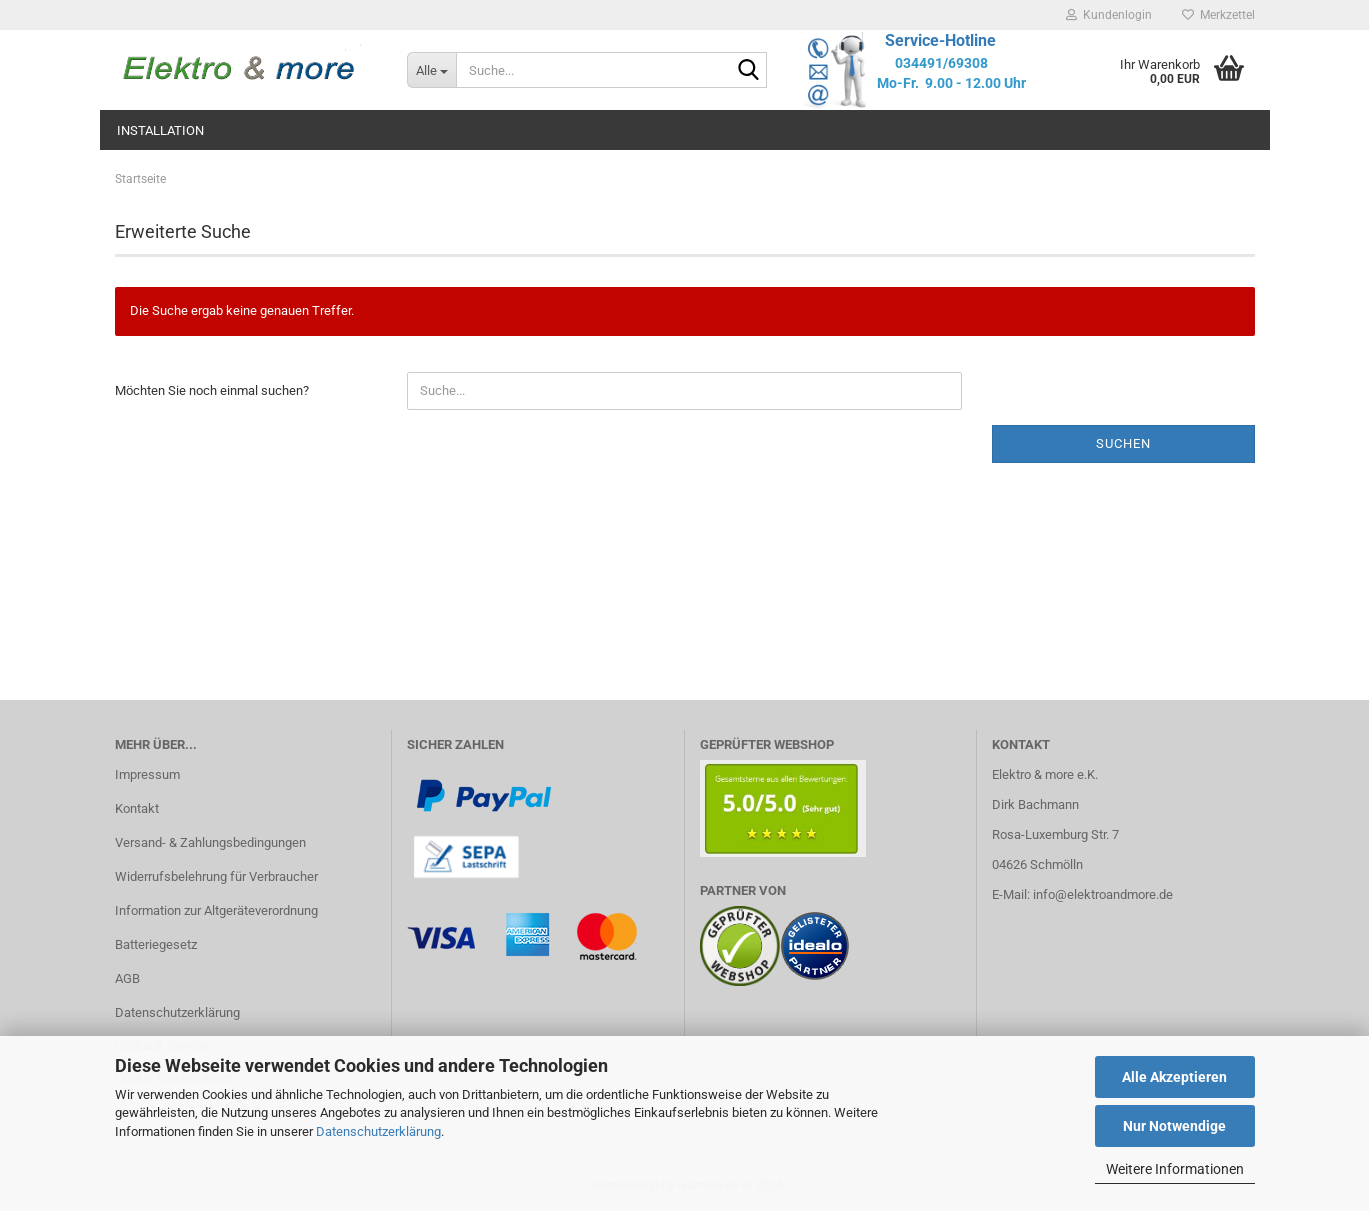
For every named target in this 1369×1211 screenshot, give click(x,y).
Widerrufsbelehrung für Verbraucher (216, 876)
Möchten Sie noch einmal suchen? (212, 390)
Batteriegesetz (156, 944)
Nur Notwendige (1174, 1126)
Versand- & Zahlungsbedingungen (210, 842)
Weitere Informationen (1175, 1169)
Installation (160, 130)
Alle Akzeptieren (1174, 1077)
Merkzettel (1218, 15)
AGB (127, 978)
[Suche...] (431, 70)
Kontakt (137, 808)
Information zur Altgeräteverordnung (216, 910)
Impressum (147, 774)
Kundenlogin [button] (1109, 15)
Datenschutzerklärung (378, 1131)
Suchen (1123, 443)
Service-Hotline (940, 40)
